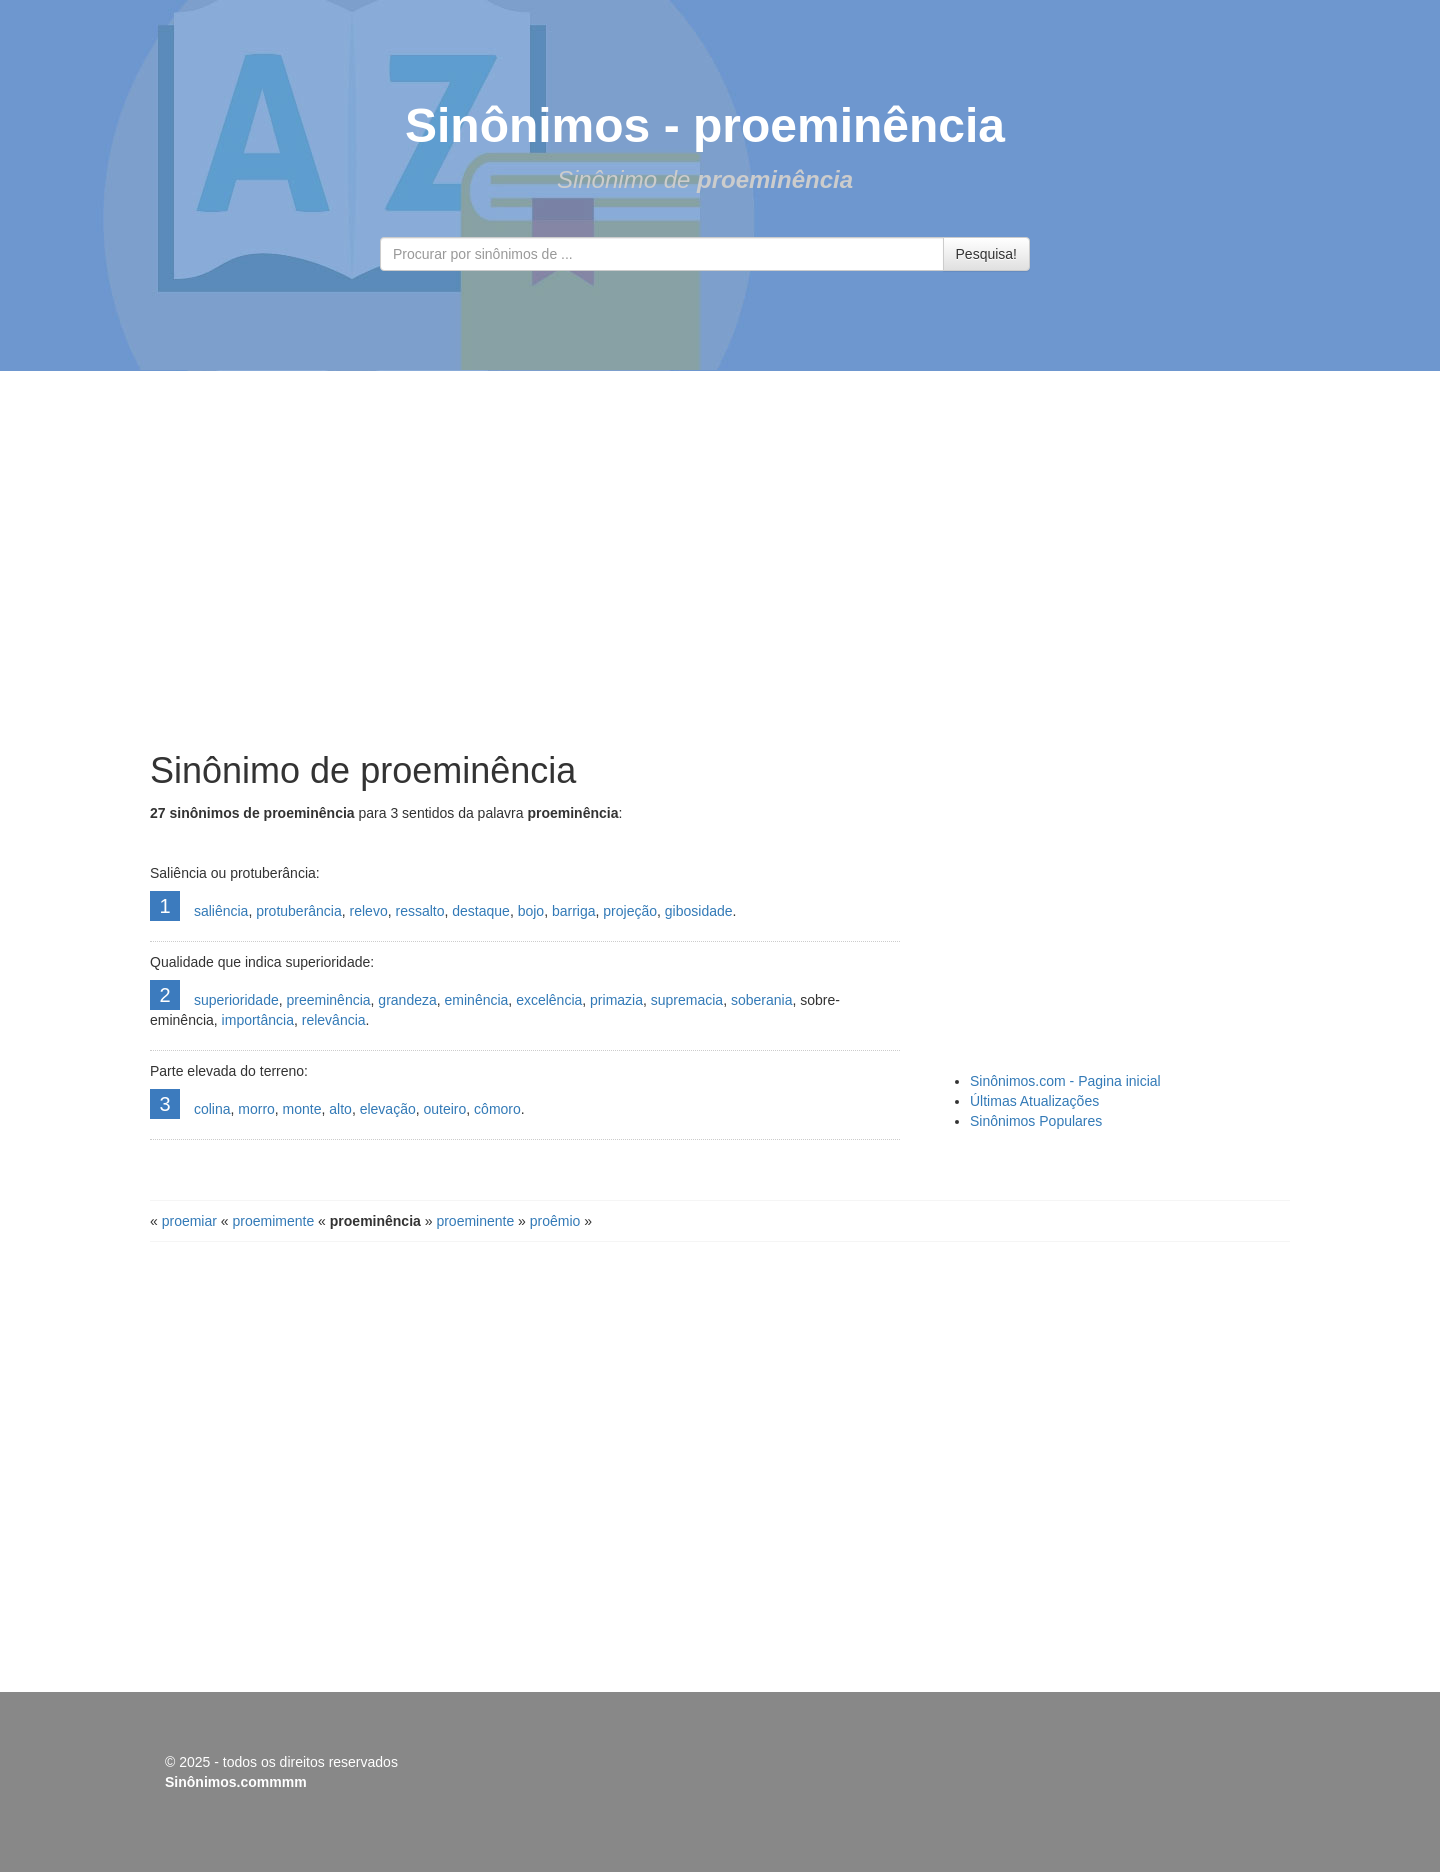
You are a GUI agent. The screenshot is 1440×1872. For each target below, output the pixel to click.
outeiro (445, 1109)
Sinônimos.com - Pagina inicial (1065, 1081)
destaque (481, 911)
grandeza (407, 1000)
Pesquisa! (986, 254)
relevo (369, 911)
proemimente (274, 1221)
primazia (616, 1000)
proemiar (189, 1221)
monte (302, 1109)
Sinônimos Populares (1036, 1121)
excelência (549, 1000)
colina (212, 1109)
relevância (334, 1020)
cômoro (497, 1109)
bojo (531, 911)
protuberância (299, 911)
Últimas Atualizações (1034, 1101)
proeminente (475, 1221)
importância (258, 1020)
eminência (477, 1000)
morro (256, 1109)
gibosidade (699, 911)
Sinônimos (527, 125)
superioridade (236, 1000)
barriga (574, 911)
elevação (388, 1109)
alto (340, 1109)
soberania (762, 1000)
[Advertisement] (720, 561)
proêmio (555, 1221)
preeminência (329, 1000)
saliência (221, 911)
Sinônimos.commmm (236, 1782)
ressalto (419, 911)
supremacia (687, 1000)
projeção (630, 911)
